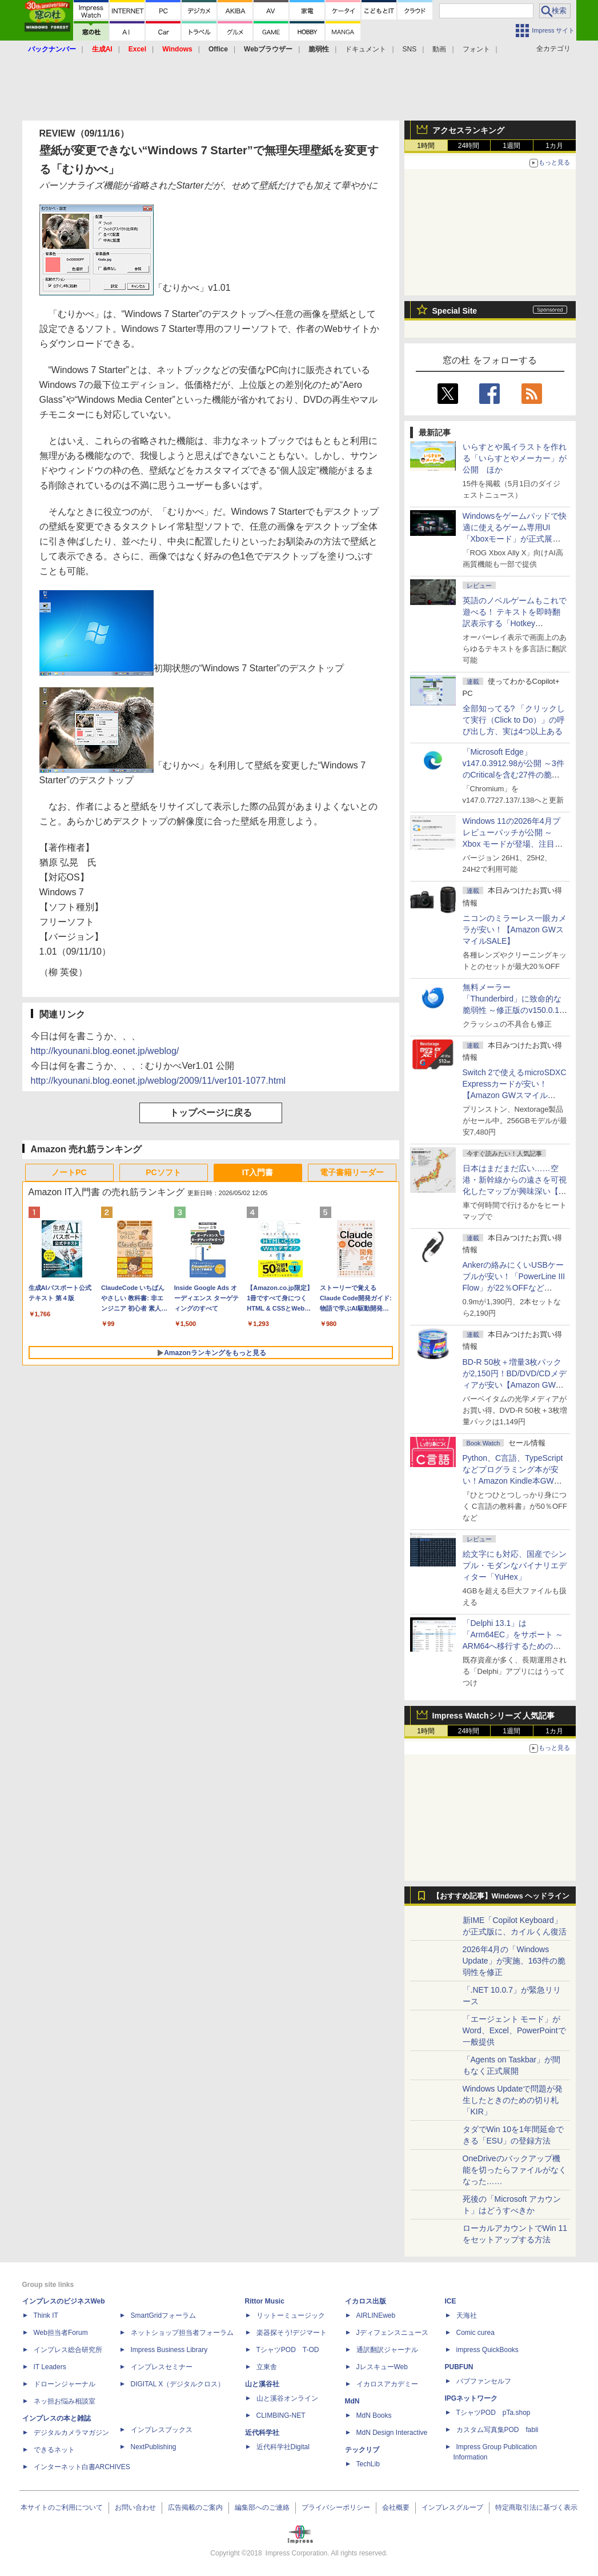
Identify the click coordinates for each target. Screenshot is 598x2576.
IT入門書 (257, 1172)
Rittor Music (264, 2301)
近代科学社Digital (283, 2447)
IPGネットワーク (471, 2398)
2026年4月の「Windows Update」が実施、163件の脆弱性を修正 (514, 1961)
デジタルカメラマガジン (71, 2433)
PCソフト (163, 1172)
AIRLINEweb (376, 2315)
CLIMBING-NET (281, 2415)
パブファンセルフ (483, 2381)
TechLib (368, 2464)
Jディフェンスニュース (392, 2333)
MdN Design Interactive (392, 2433)
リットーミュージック (290, 2315)
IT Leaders (50, 2367)
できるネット (54, 2450)
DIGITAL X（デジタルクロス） (178, 2384)
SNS (410, 49)
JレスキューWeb (382, 2367)
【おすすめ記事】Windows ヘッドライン (501, 1896)
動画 (439, 49)
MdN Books (374, 2415)
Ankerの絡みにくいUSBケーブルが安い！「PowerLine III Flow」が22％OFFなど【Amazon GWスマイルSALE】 (514, 1287)
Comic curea (475, 2333)
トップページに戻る (211, 1112)
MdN (352, 2401)
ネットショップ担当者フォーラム (182, 2333)
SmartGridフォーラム (163, 2315)
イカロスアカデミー (387, 2384)
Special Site (454, 310)
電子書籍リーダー (352, 1172)
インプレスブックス (161, 2430)
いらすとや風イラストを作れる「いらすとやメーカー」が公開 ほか (515, 458)
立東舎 (266, 2367)
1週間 (511, 146)
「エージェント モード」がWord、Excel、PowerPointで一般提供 (514, 2030)
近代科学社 (262, 2433)
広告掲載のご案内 (195, 2507)
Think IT (46, 2315)
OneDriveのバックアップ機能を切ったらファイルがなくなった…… (515, 2170)
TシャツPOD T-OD (287, 2350)
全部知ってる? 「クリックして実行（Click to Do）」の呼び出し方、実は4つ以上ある (514, 720)
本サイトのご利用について (62, 2507)
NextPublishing (153, 2447)
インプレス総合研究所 (68, 2350)
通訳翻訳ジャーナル (387, 2350)
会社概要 (396, 2507)
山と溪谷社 (262, 2384)
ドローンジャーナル (64, 2384)
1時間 (426, 146)
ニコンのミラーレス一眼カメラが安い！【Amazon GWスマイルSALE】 (515, 930)
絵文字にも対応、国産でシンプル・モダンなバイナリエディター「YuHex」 (515, 1565)
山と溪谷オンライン (287, 2398)
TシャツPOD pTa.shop (493, 2413)
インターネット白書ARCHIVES (82, 2467)
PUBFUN (459, 2367)
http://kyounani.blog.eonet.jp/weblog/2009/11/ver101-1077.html (158, 1080)
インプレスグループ (452, 2507)
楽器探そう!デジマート (291, 2333)
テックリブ (362, 2450)
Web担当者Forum (61, 2333)
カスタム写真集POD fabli (497, 2430)
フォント (476, 49)
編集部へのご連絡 (262, 2507)
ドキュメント (365, 49)
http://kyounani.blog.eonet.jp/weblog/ (105, 1051)
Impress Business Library (169, 2350)
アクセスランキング (468, 130)
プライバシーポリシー (336, 2507)
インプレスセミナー (161, 2367)
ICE (450, 2301)
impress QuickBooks (487, 2350)
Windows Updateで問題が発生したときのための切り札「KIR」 (513, 2100)
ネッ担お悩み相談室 (64, 2401)
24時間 (468, 146)
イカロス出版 (365, 2301)
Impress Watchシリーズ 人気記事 (493, 1715)
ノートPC (68, 1172)
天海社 (466, 2315)
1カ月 (554, 146)
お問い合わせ (135, 2507)
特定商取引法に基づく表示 (536, 2507)
